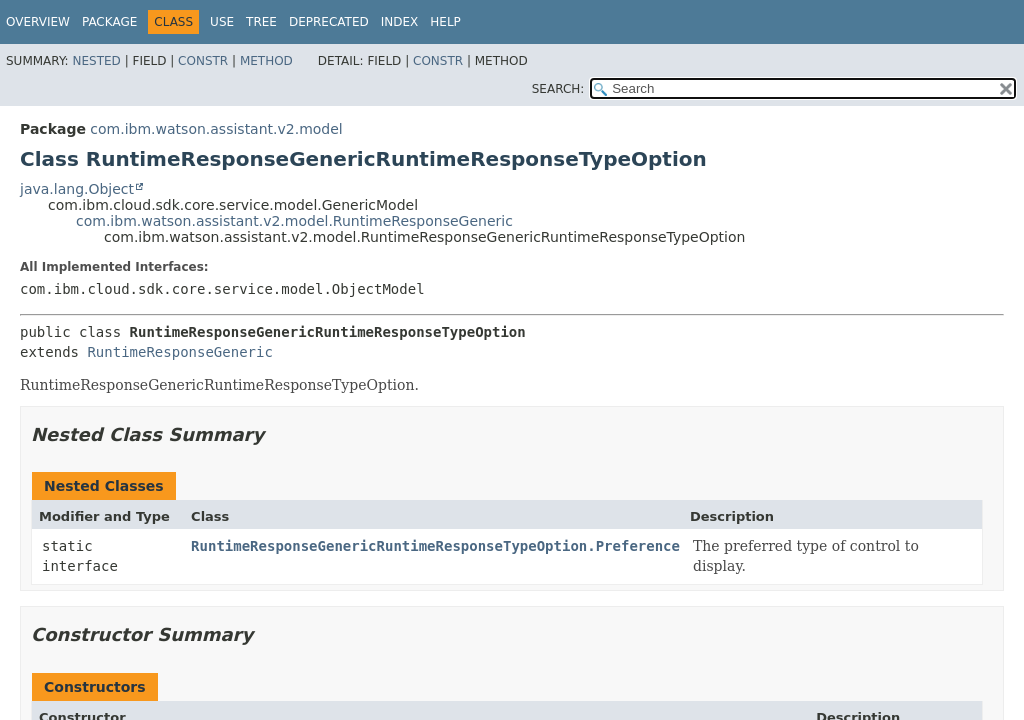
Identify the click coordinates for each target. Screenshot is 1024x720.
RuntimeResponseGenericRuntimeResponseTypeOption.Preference (435, 546)
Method (266, 61)
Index (400, 22)
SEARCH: (558, 89)
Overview (38, 22)
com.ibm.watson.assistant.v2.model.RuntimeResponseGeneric (294, 221)
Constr (203, 61)
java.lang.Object (77, 189)
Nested (96, 61)
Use (222, 22)
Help (445, 22)
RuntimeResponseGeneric (179, 352)
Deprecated (329, 22)
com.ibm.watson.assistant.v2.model (216, 129)
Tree (261, 22)
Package (109, 22)
